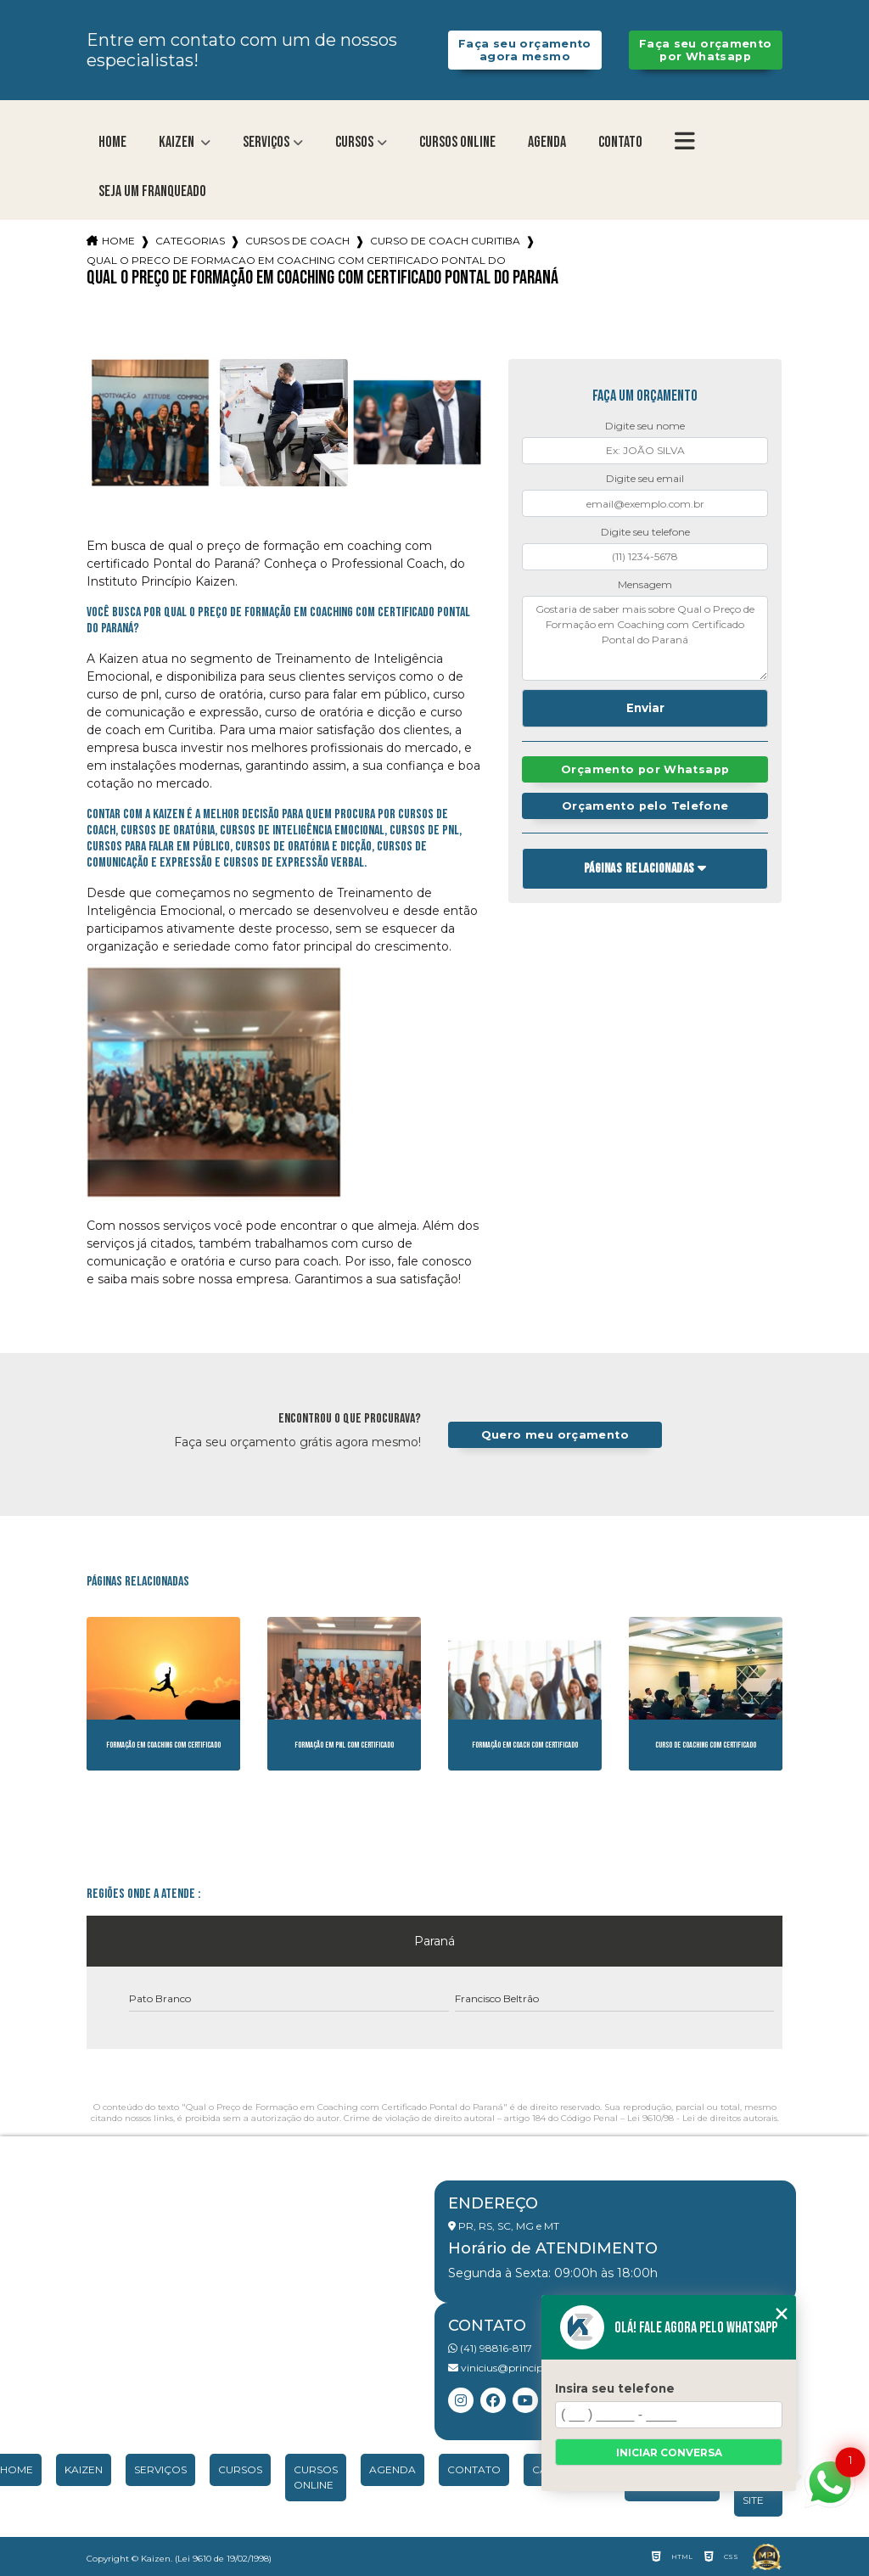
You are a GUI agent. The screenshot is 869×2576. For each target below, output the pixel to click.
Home (112, 142)
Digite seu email (645, 478)
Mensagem (645, 584)
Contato (620, 142)
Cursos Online (457, 142)
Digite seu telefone (645, 531)
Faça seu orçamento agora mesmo (524, 50)
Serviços (266, 142)
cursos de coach (297, 240)
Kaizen (178, 142)
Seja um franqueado (152, 191)
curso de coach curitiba (445, 240)
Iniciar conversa (669, 2452)
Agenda (547, 142)
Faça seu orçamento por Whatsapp (705, 50)
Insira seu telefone (615, 2388)
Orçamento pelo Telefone (645, 806)
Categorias (190, 240)
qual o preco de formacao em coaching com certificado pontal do (296, 260)
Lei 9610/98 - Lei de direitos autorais (702, 2118)
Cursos (354, 142)
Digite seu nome (645, 425)
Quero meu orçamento (555, 1434)
